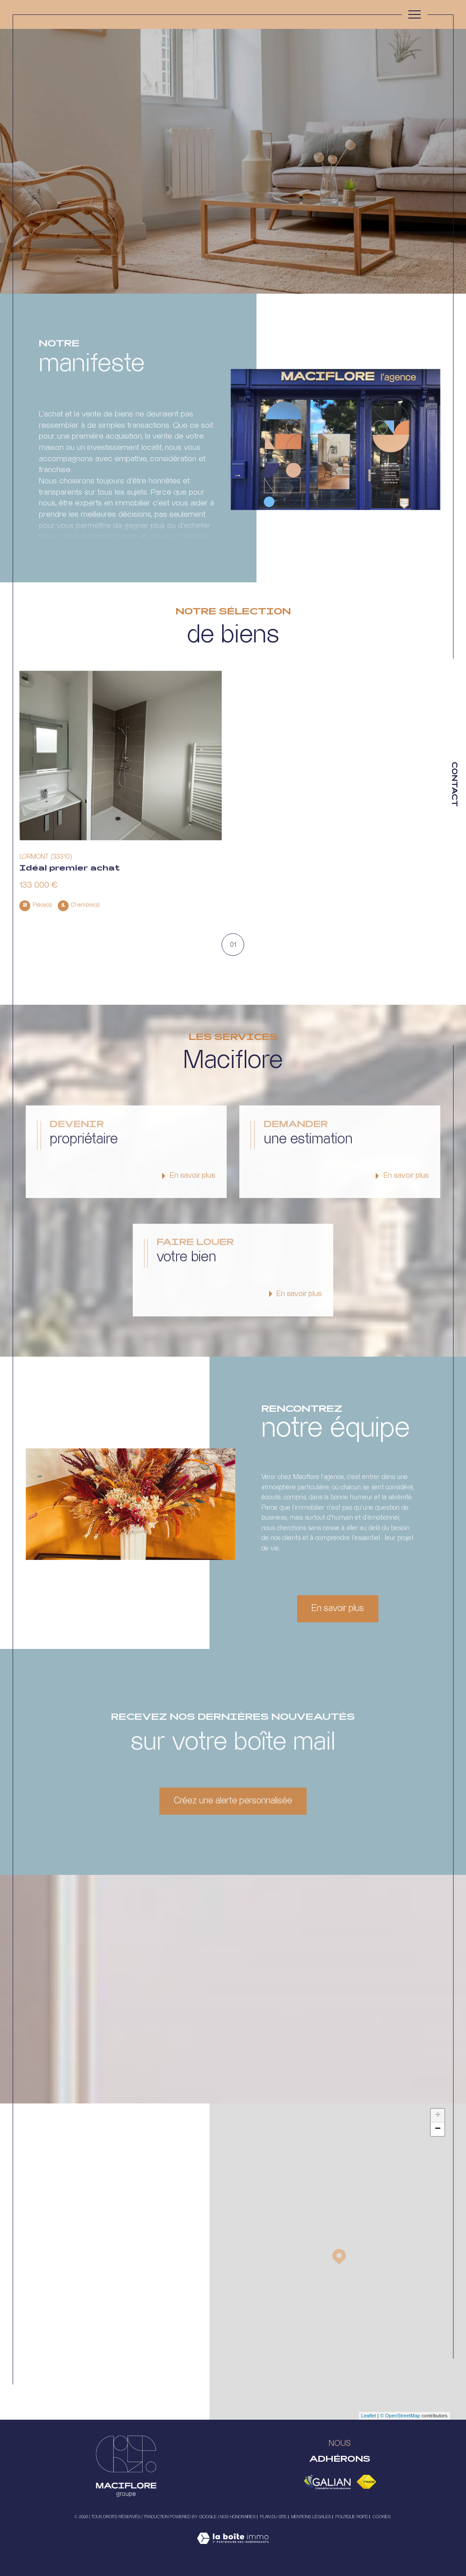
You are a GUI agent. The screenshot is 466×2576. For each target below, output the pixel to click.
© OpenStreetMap (400, 2415)
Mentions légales (311, 2517)
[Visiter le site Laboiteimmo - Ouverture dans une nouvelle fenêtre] (233, 2548)
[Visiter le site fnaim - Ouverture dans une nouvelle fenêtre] (366, 2482)
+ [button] (438, 2115)
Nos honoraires (238, 2517)
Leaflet (368, 2415)
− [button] (438, 2129)
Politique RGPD (352, 2517)
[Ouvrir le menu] (414, 14)
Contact (453, 784)
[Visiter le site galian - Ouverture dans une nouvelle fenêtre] (327, 2482)
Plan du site (273, 2517)
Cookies (382, 2517)
